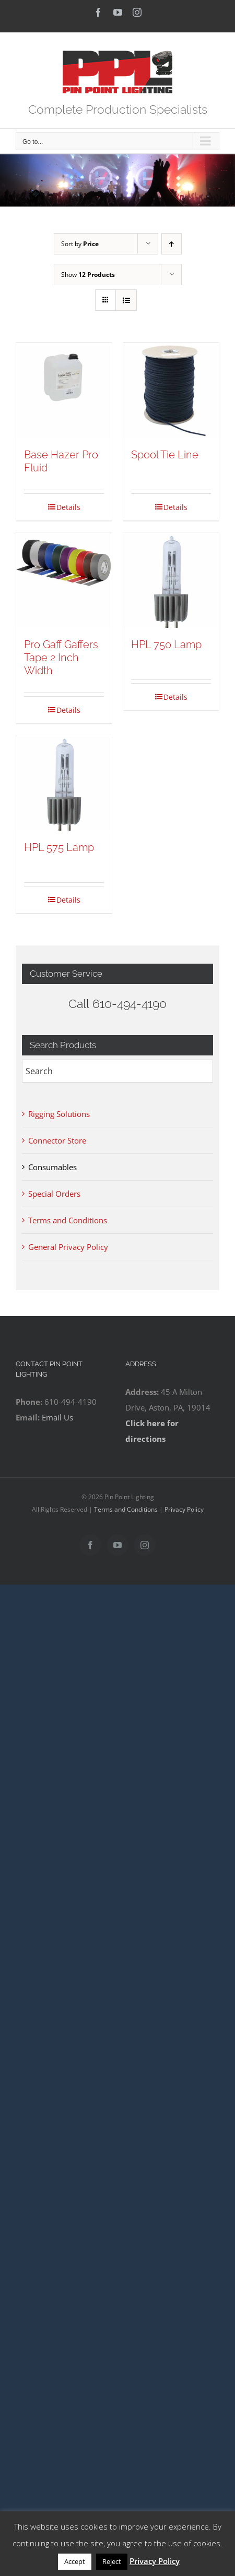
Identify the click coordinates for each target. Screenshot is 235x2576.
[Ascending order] (171, 243)
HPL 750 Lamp (166, 644)
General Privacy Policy (68, 1247)
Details (68, 507)
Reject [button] (111, 2561)
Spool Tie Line (164, 454)
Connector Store (57, 1140)
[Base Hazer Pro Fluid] (64, 390)
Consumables (52, 1167)
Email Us (57, 1417)
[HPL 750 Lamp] (171, 580)
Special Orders (54, 1193)
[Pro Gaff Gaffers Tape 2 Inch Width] (64, 580)
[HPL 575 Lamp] (64, 783)
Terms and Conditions (67, 1220)
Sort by (80, 243)
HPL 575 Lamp (59, 847)
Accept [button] (74, 2561)
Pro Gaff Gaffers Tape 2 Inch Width (61, 657)
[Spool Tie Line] (171, 390)
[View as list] (126, 300)
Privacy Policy (184, 1509)
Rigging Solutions (59, 1114)
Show (88, 274)
